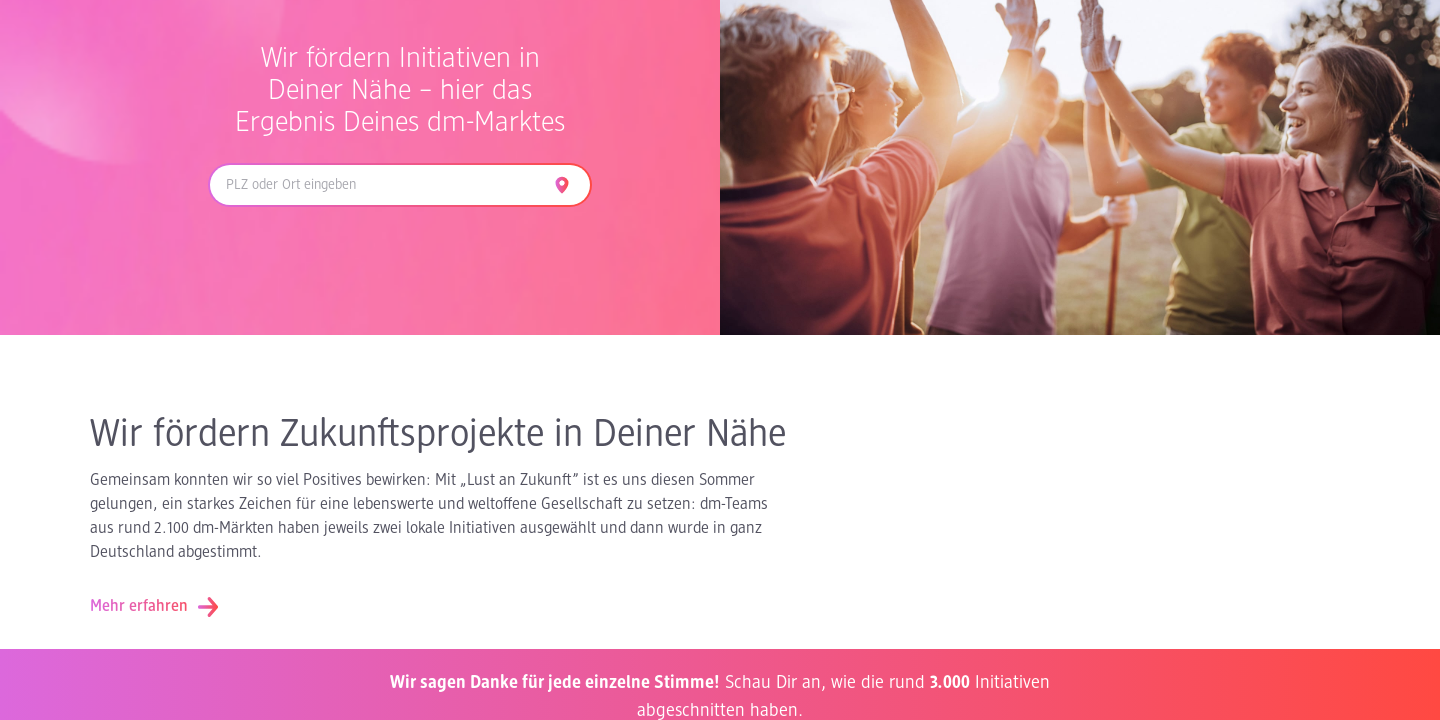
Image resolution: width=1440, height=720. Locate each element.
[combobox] (376, 185)
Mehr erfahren (155, 607)
